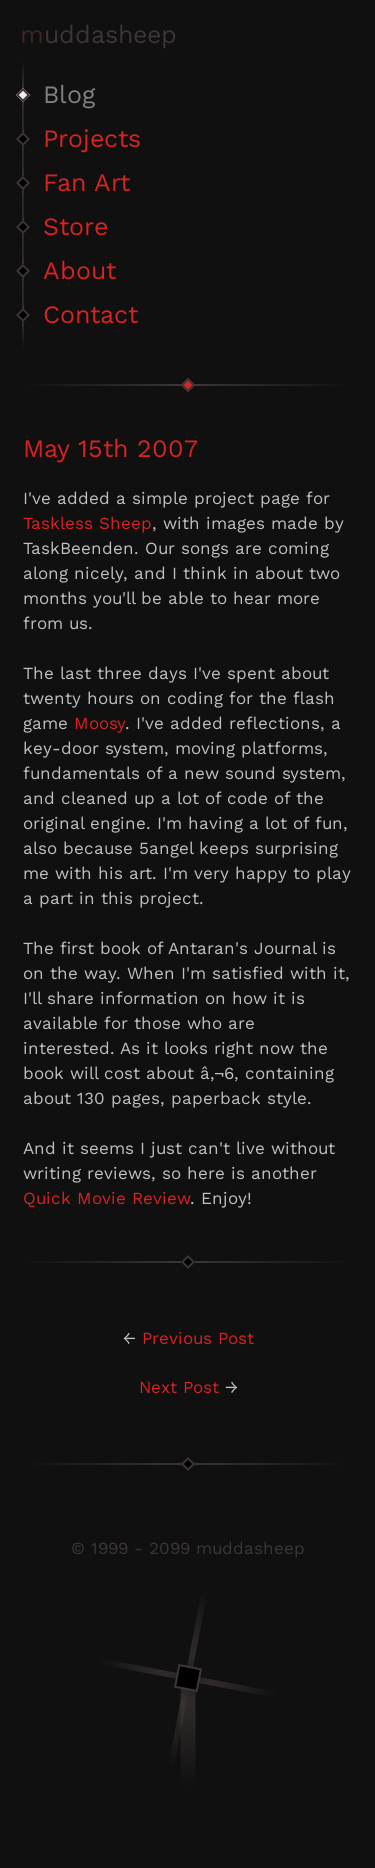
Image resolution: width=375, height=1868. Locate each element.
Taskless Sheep (87, 523)
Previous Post (198, 1338)
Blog (69, 94)
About (79, 270)
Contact (90, 314)
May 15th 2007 (110, 448)
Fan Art (86, 182)
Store (75, 226)
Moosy (99, 723)
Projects (92, 138)
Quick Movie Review (106, 1198)
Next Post (179, 1387)
